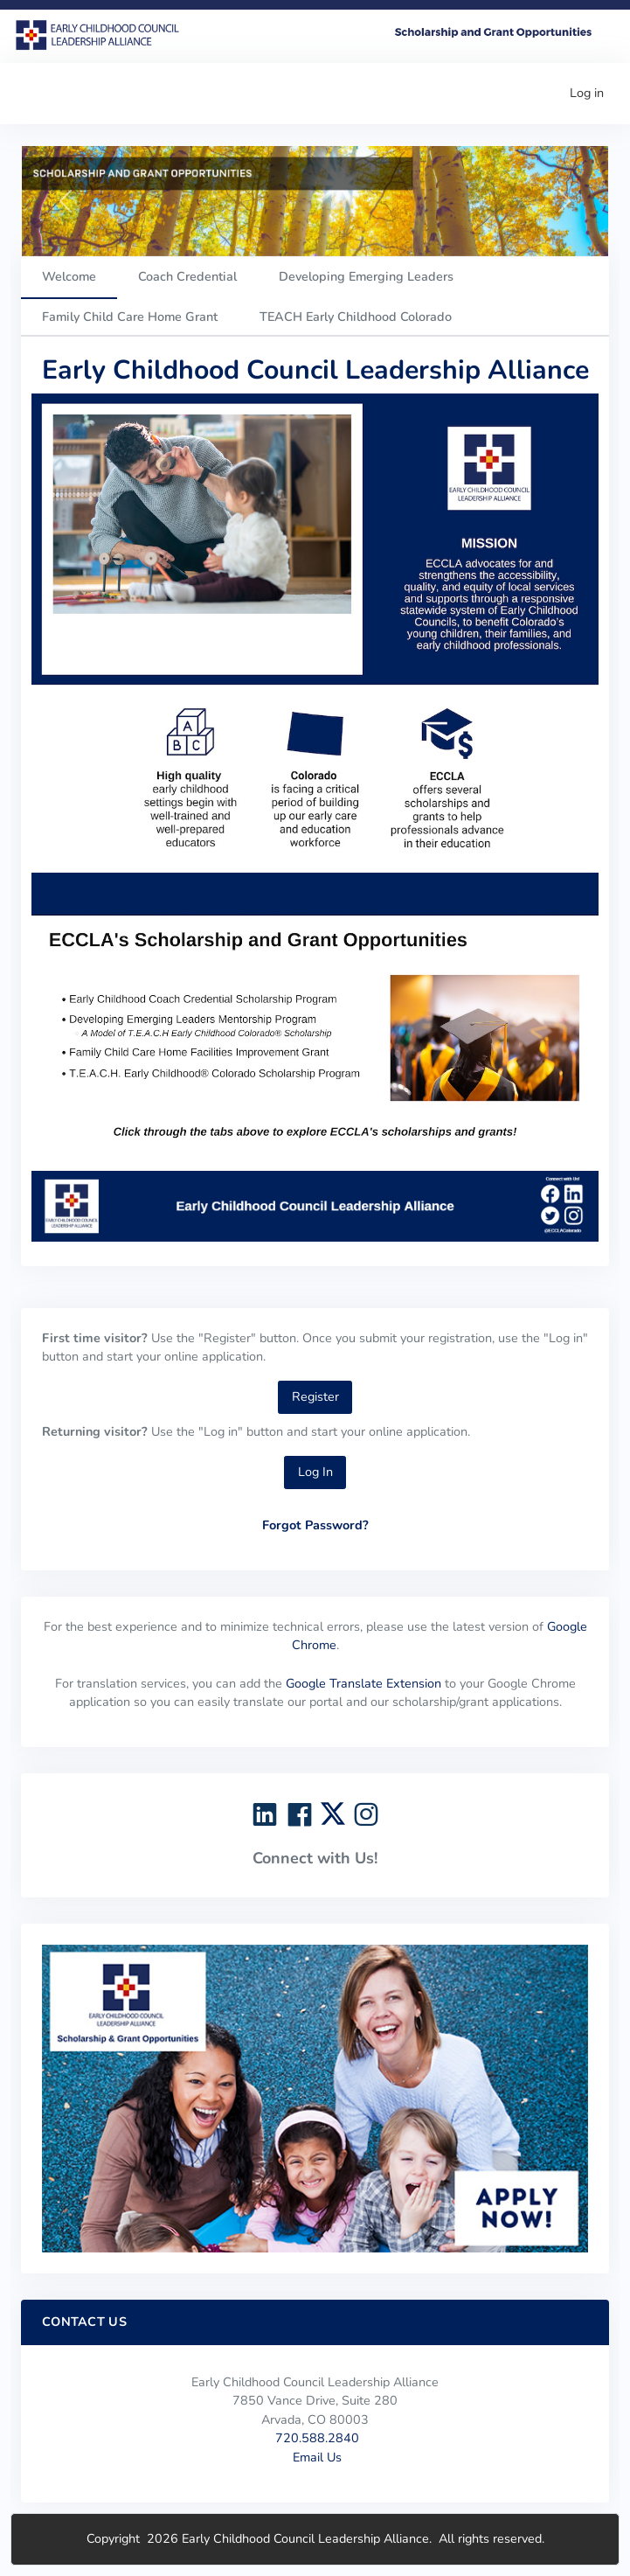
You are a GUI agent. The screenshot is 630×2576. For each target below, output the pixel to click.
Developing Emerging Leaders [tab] (366, 276)
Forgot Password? (315, 1525)
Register (315, 1396)
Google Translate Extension (363, 1683)
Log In (315, 1471)
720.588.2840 (317, 2438)
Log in (587, 92)
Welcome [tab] (69, 276)
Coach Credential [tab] (187, 276)
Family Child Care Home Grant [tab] (130, 316)
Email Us (317, 2457)
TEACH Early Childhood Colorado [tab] (356, 316)
